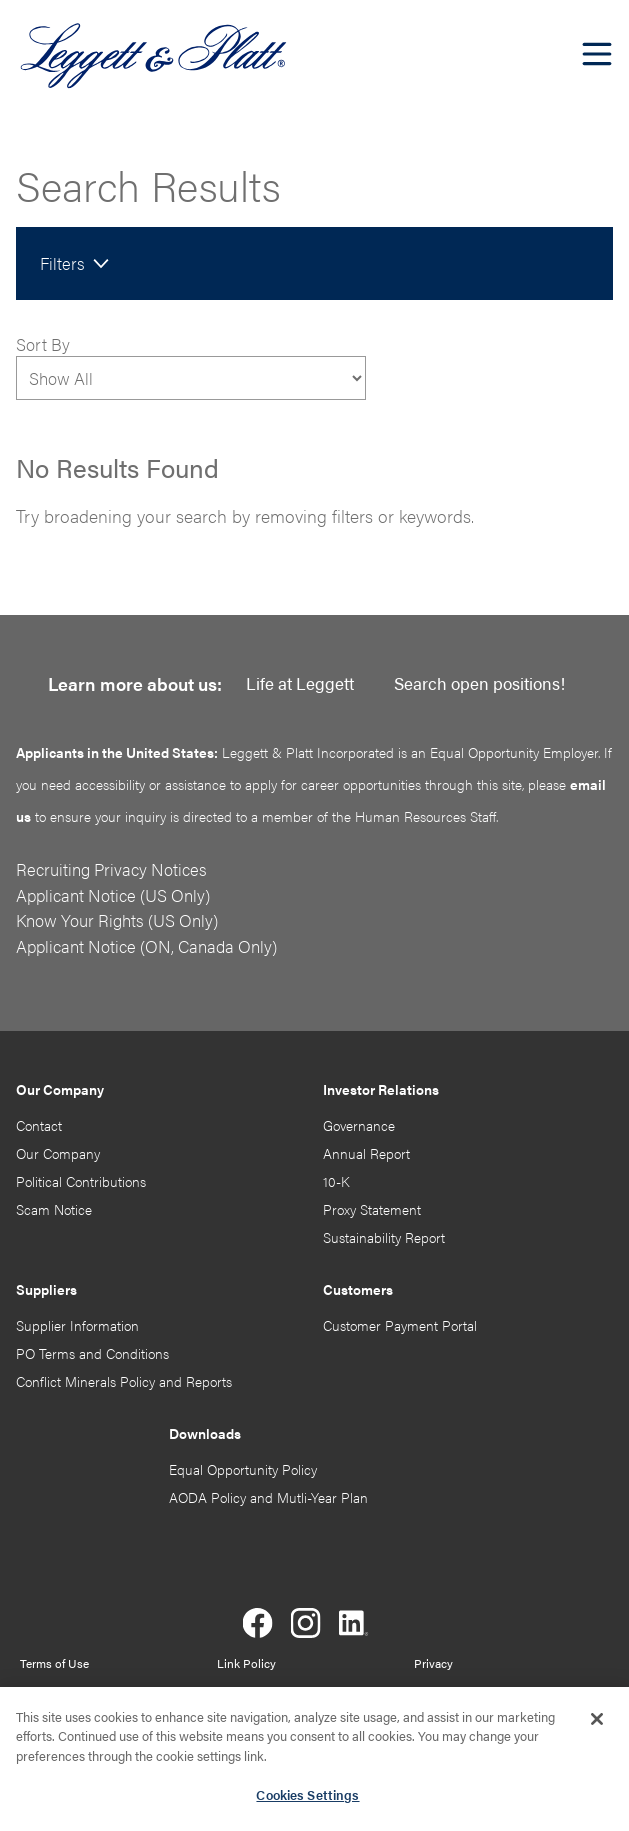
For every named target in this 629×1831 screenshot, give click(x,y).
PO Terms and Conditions (92, 1353)
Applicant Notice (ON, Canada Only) (146, 946)
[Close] (597, 1719)
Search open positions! (479, 683)
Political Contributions (81, 1181)
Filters (62, 263)
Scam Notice (54, 1209)
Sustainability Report (384, 1237)
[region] (314, 1759)
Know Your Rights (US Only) (117, 920)
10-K (336, 1181)
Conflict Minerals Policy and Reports (124, 1381)
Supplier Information (77, 1325)
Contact (39, 1125)
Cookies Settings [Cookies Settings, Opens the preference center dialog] (307, 1794)
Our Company (58, 1153)
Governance (359, 1125)
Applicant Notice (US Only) (113, 895)
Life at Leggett (300, 683)
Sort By (43, 344)
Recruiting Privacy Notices (111, 869)
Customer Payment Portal (400, 1325)
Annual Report (366, 1153)
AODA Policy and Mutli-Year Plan (268, 1497)
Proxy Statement (372, 1209)
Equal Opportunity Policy (243, 1469)
